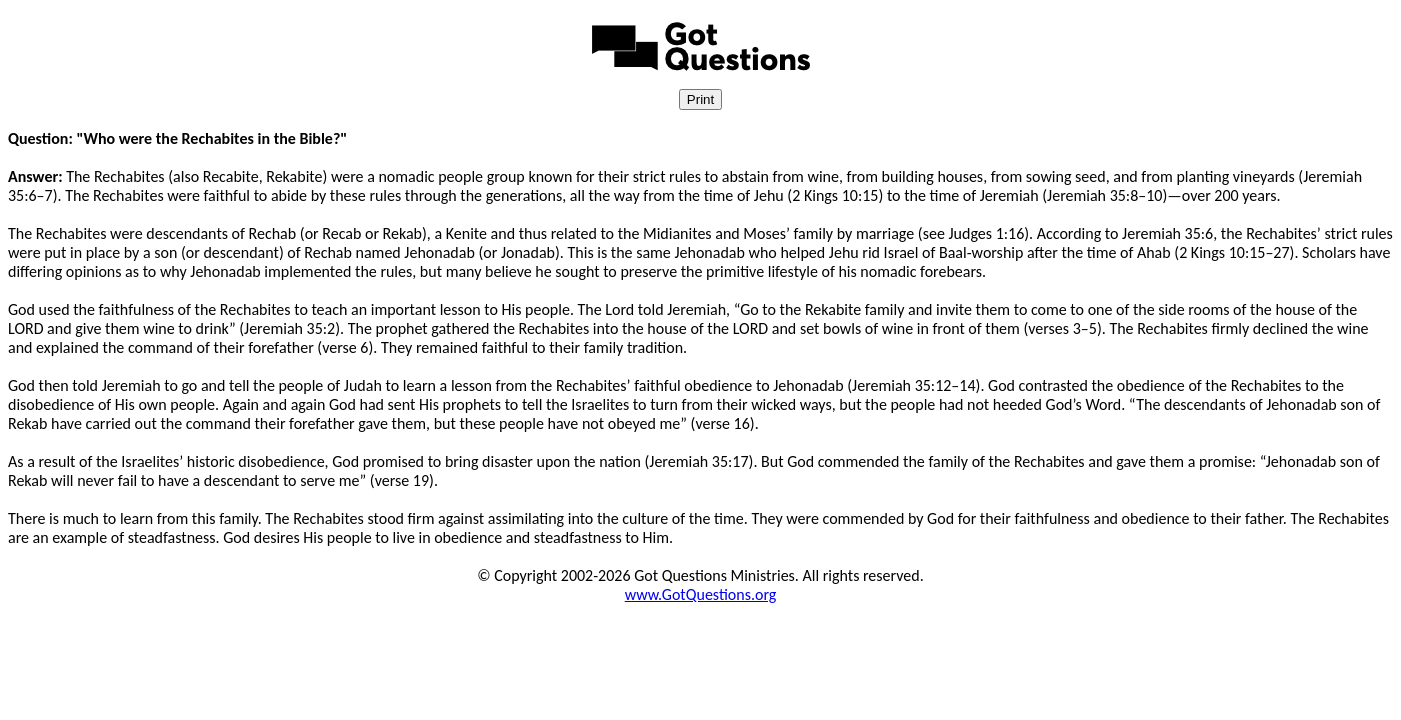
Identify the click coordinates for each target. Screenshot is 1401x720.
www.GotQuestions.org (701, 594)
